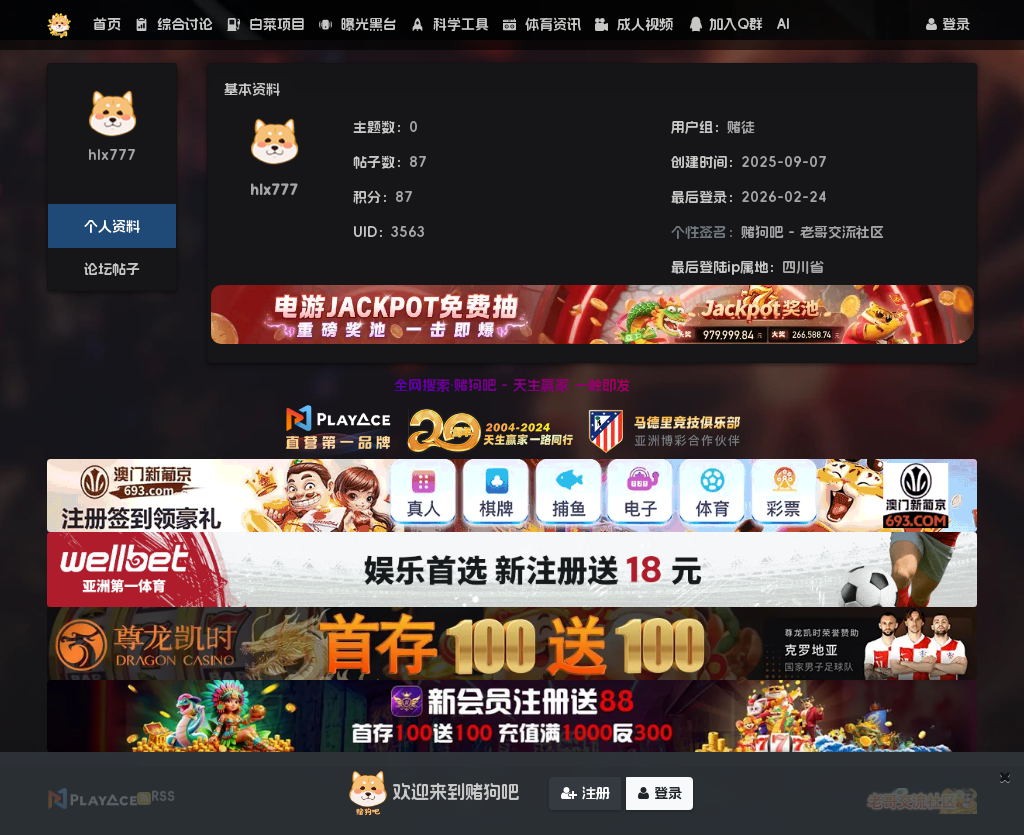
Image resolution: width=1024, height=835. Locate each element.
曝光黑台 (358, 24)
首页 (107, 24)
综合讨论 (174, 24)
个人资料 (112, 226)
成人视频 (634, 24)
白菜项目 (266, 24)
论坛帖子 (112, 269)
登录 (948, 24)
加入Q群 (725, 24)
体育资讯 (542, 24)
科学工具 (450, 24)
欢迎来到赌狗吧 (431, 793)
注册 (585, 793)
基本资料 (252, 89)
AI (783, 24)
